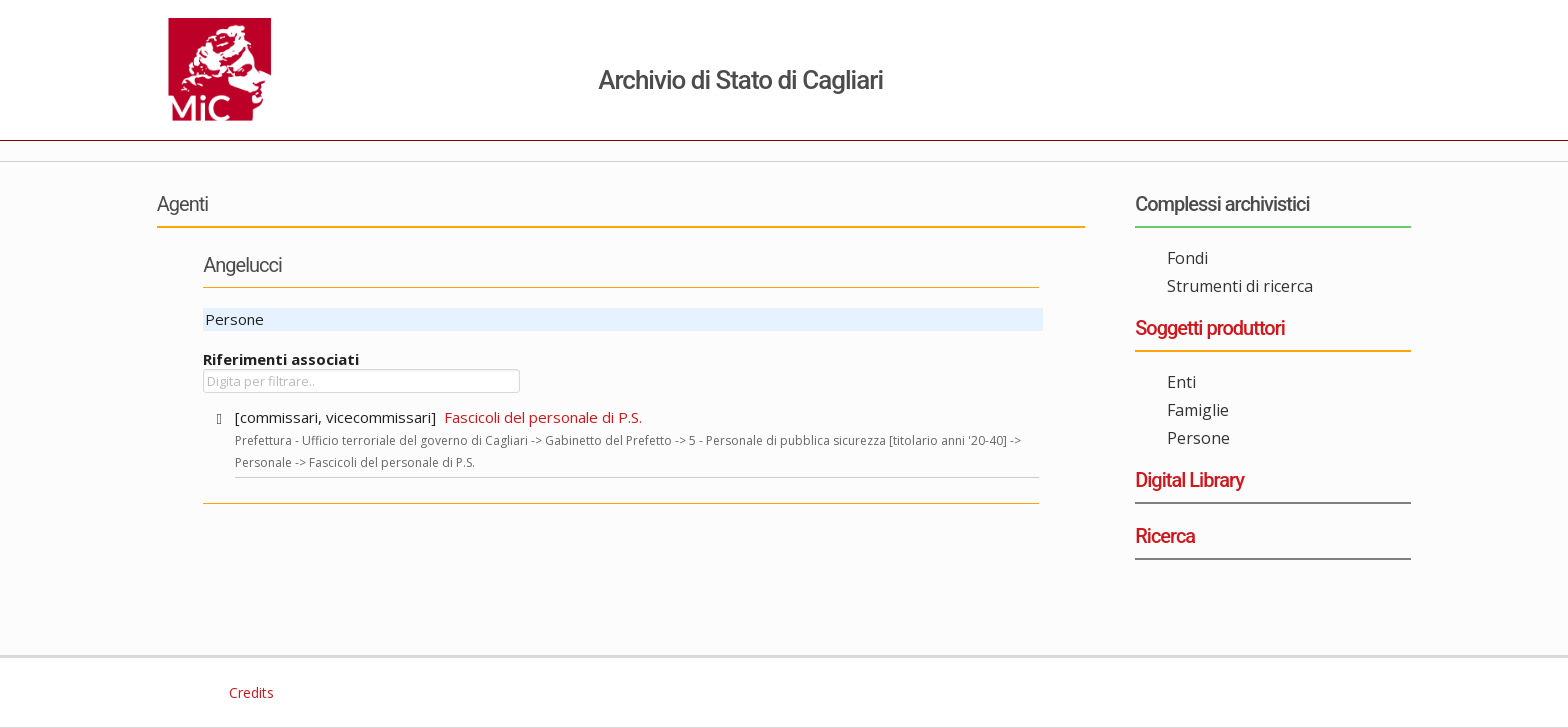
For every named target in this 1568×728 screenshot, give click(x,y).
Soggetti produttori (1210, 328)
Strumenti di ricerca (1240, 286)
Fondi (1187, 258)
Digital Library (1189, 480)
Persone (1198, 438)
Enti (1181, 382)
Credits (249, 692)
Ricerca (1165, 536)
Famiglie (1198, 410)
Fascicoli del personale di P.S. (543, 417)
